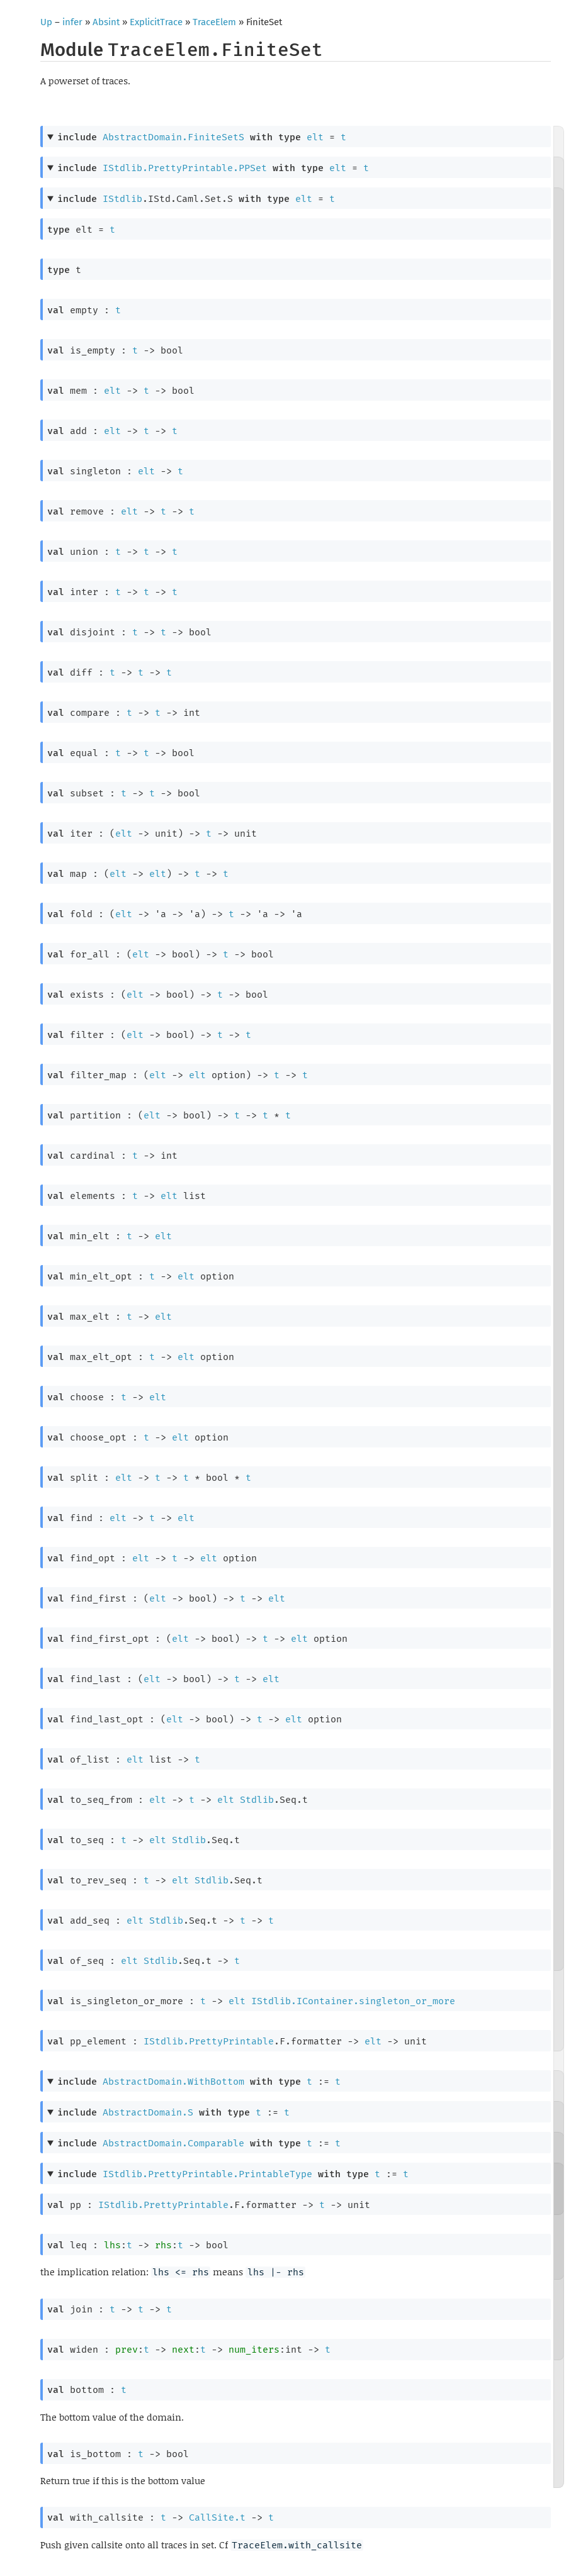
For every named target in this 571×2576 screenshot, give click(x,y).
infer (72, 22)
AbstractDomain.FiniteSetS (173, 137)
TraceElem (214, 22)
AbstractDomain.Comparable (173, 2143)
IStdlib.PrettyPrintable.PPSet (185, 168)
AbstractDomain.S (148, 2112)
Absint (106, 22)
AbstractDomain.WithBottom (173, 2081)
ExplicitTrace (156, 22)
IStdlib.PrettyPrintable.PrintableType (207, 2174)
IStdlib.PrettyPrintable (209, 2041)
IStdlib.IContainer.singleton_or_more (353, 2001)
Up (46, 22)
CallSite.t (217, 2517)
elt (315, 137)
